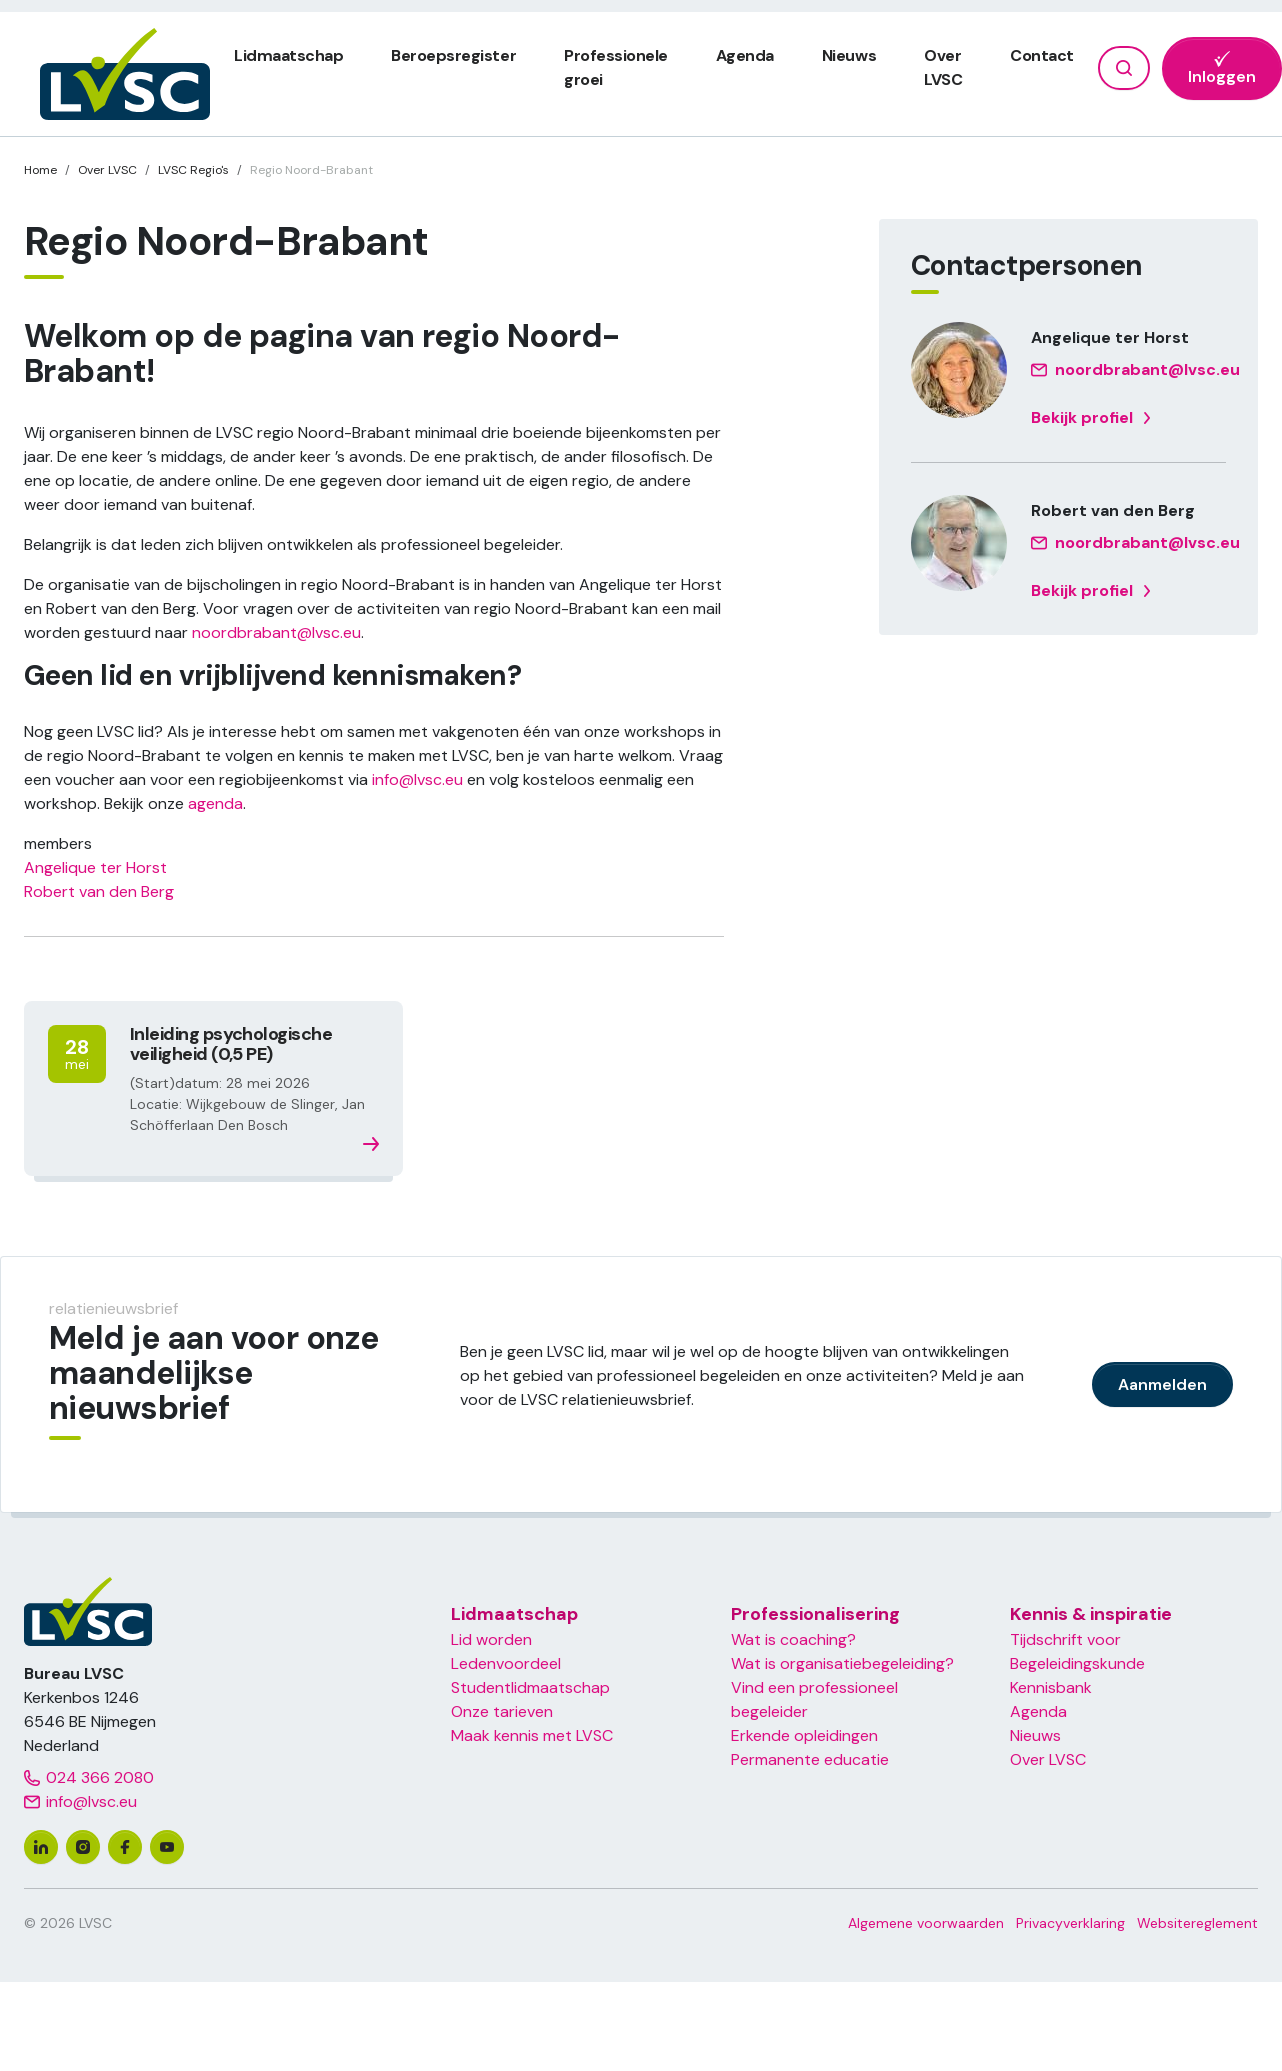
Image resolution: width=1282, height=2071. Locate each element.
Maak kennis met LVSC (532, 1735)
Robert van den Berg (99, 891)
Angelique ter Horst (95, 867)
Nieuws (849, 55)
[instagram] (83, 1847)
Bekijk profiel (1092, 418)
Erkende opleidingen (804, 1735)
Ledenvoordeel (506, 1663)
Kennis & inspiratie (1091, 1614)
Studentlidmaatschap (530, 1687)
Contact (1042, 55)
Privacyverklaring (1070, 1923)
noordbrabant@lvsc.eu (276, 632)
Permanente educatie (810, 1759)
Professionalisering (815, 1614)
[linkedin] (41, 1847)
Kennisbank (1051, 1687)
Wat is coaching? (793, 1639)
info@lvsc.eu (417, 779)
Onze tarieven (502, 1711)
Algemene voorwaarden (926, 1923)
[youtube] (167, 1847)
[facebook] (125, 1847)
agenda (215, 803)
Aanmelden (1162, 1384)
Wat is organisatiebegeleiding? (842, 1663)
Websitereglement (1197, 1923)
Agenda (745, 55)
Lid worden (491, 1639)
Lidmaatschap (288, 55)
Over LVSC (1048, 1759)
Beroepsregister (453, 55)
